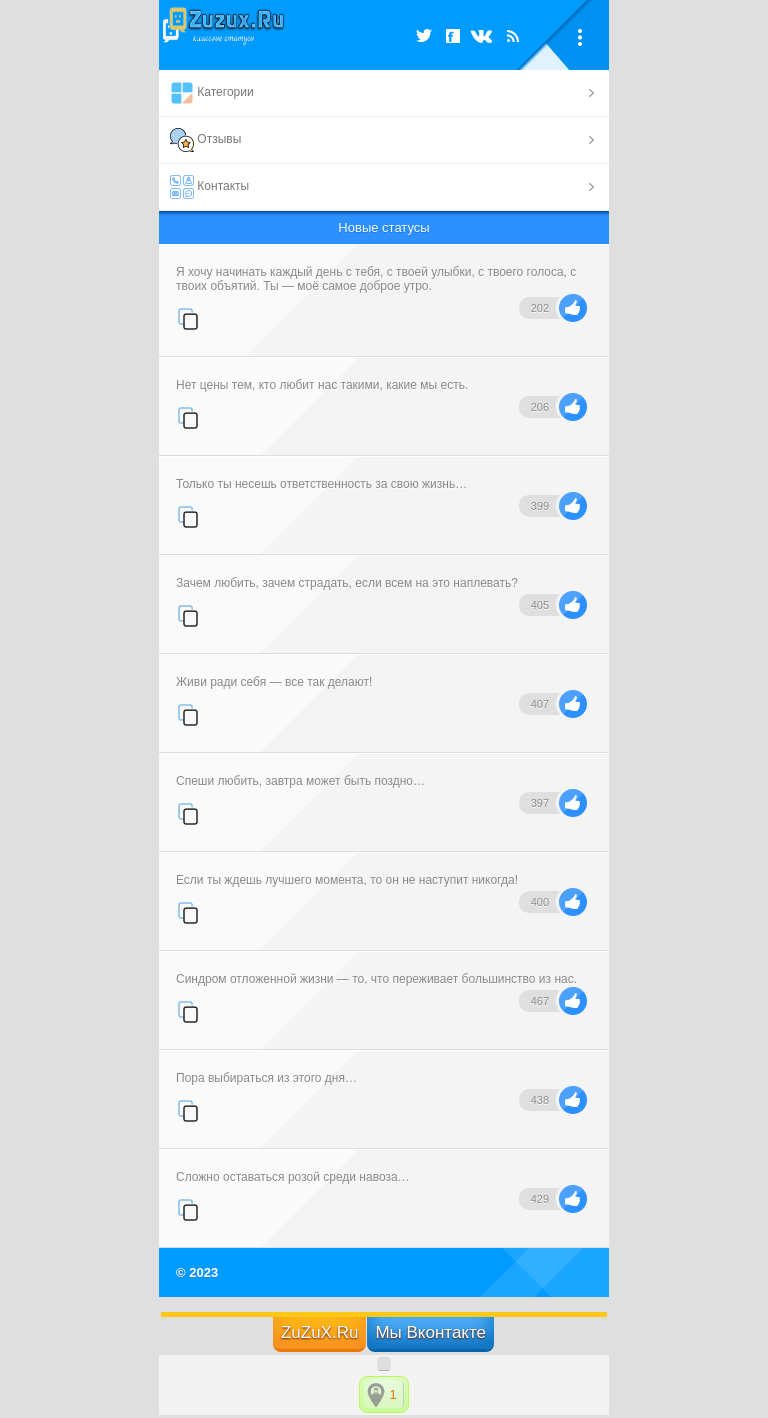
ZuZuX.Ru (319, 1332)
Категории (212, 93)
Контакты (209, 187)
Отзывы (205, 140)
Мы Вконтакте (430, 1332)
